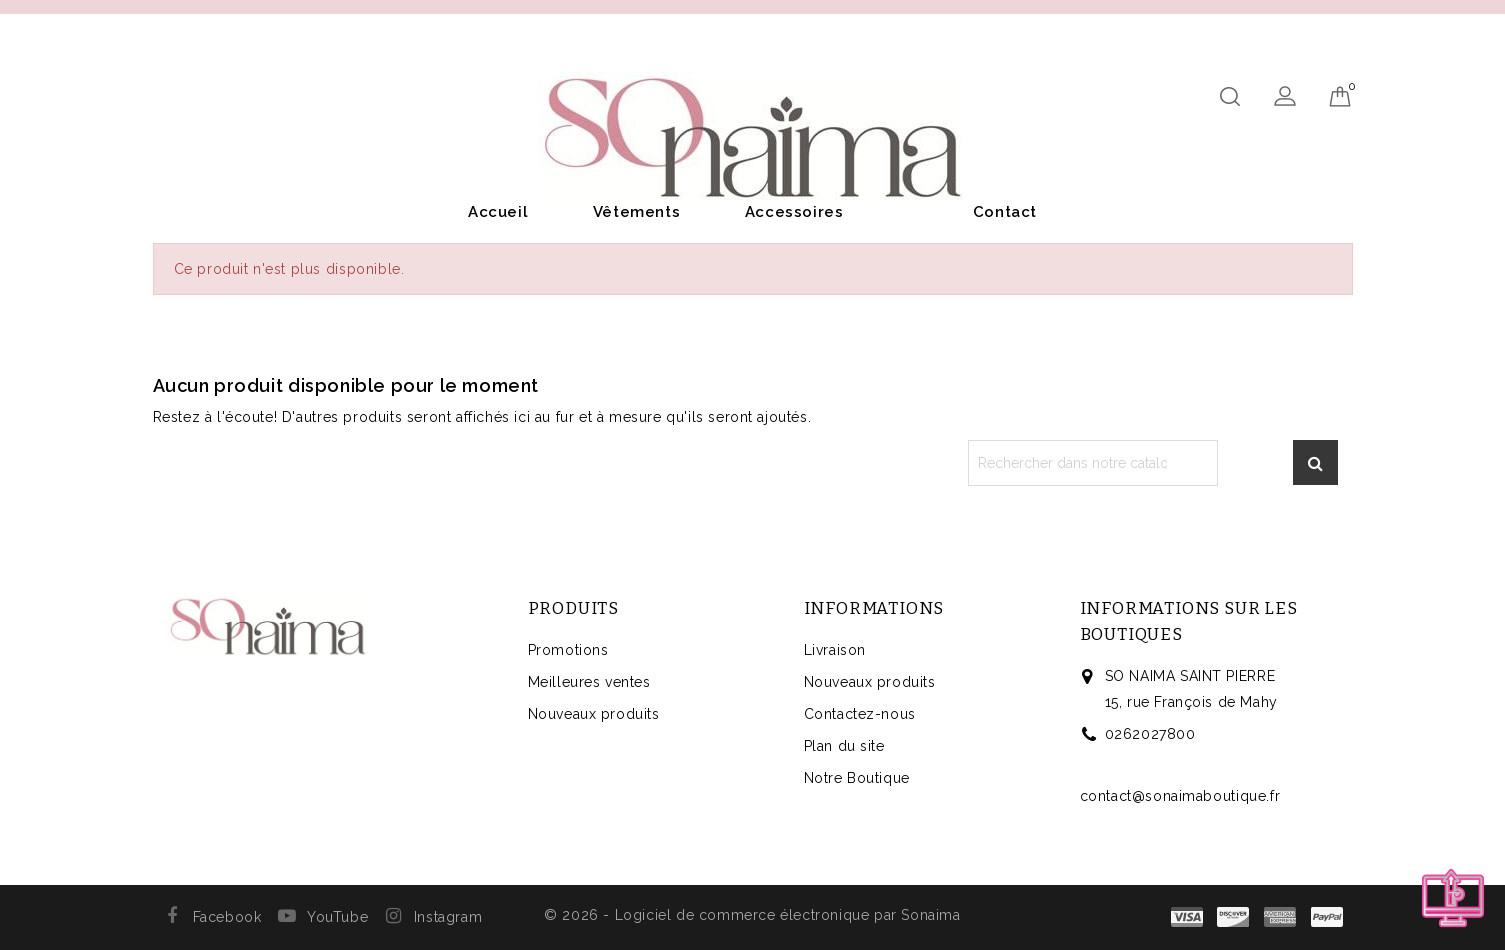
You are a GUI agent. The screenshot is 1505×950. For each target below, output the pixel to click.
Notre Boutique (857, 778)
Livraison (835, 650)
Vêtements (636, 212)
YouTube (337, 917)
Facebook (227, 917)
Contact (1005, 212)
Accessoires (794, 212)
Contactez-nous (860, 714)
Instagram (448, 917)
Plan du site (844, 746)
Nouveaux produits (594, 714)
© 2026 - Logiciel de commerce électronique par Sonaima (752, 915)
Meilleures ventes (589, 682)
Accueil (498, 212)
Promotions (568, 650)
